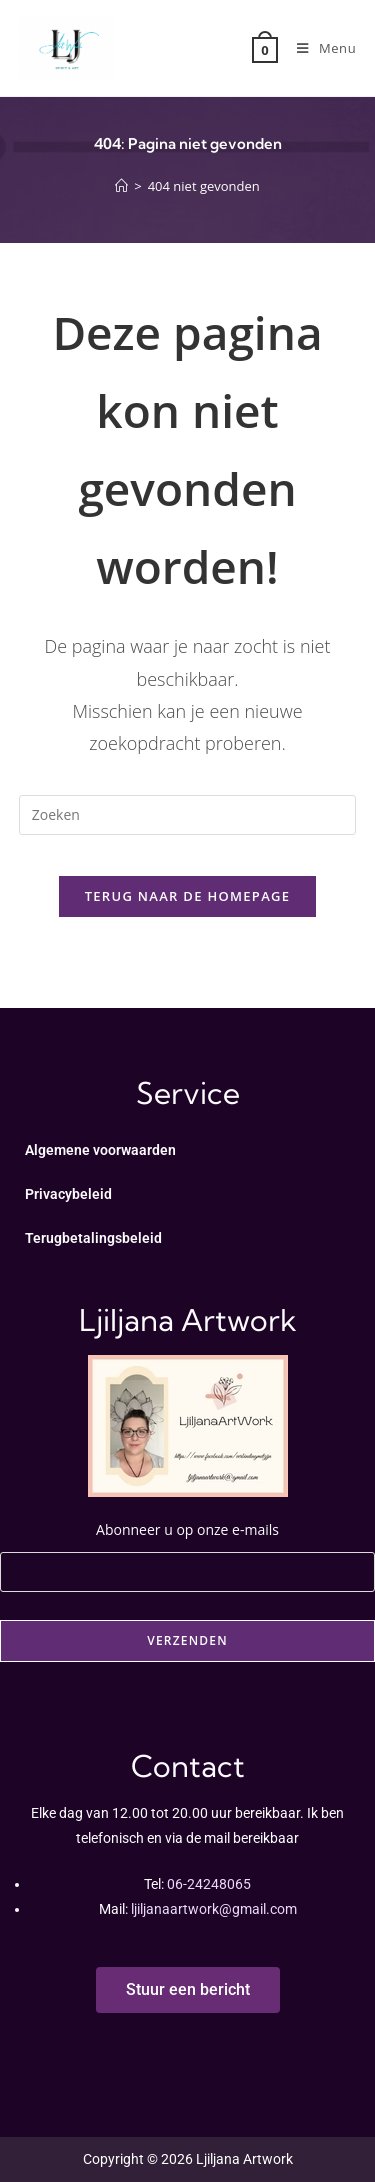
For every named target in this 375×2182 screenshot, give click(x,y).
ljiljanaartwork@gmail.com (214, 1909)
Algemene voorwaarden (100, 1150)
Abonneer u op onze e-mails (187, 1547)
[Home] (121, 186)
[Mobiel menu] (319, 48)
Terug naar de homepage (188, 896)
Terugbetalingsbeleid (93, 1238)
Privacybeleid (68, 1194)
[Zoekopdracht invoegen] (188, 815)
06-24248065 (209, 1884)
